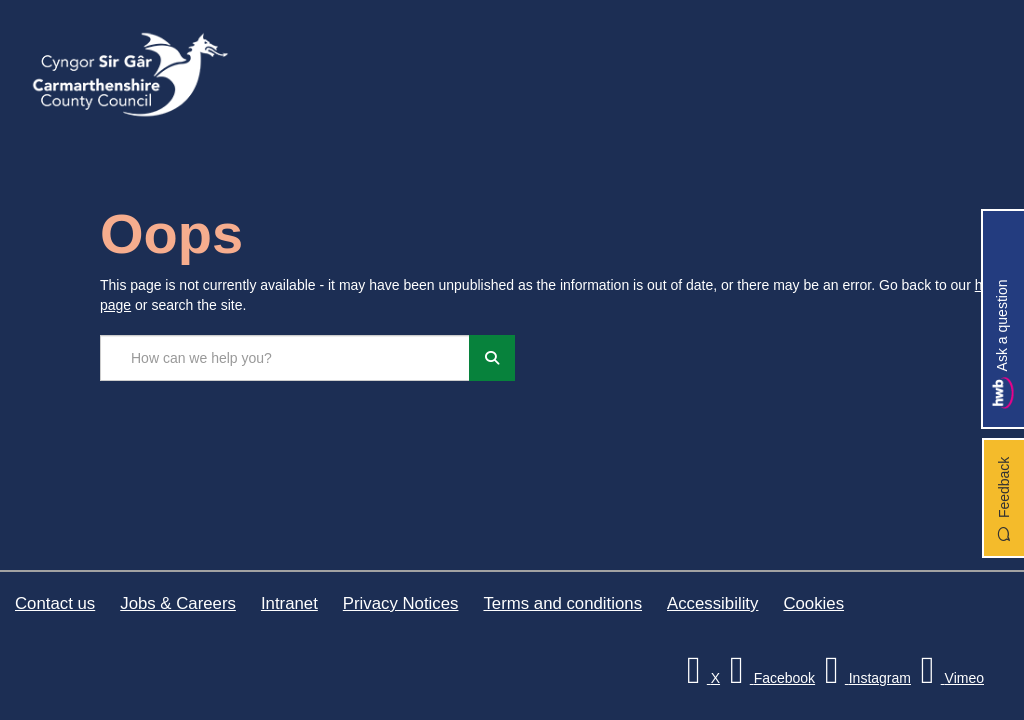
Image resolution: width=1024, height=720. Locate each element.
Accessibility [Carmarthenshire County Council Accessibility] (712, 603)
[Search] (492, 358)
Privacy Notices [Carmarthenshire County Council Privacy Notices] (401, 603)
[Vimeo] (949, 678)
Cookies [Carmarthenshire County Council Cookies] (813, 603)
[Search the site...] (285, 358)
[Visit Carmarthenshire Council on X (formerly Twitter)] (700, 678)
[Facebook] (769, 678)
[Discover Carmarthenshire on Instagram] (865, 678)
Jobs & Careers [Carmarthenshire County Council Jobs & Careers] (178, 603)
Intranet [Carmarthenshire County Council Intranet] (289, 603)
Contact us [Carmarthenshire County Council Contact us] (55, 603)
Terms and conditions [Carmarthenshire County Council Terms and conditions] (562, 603)
